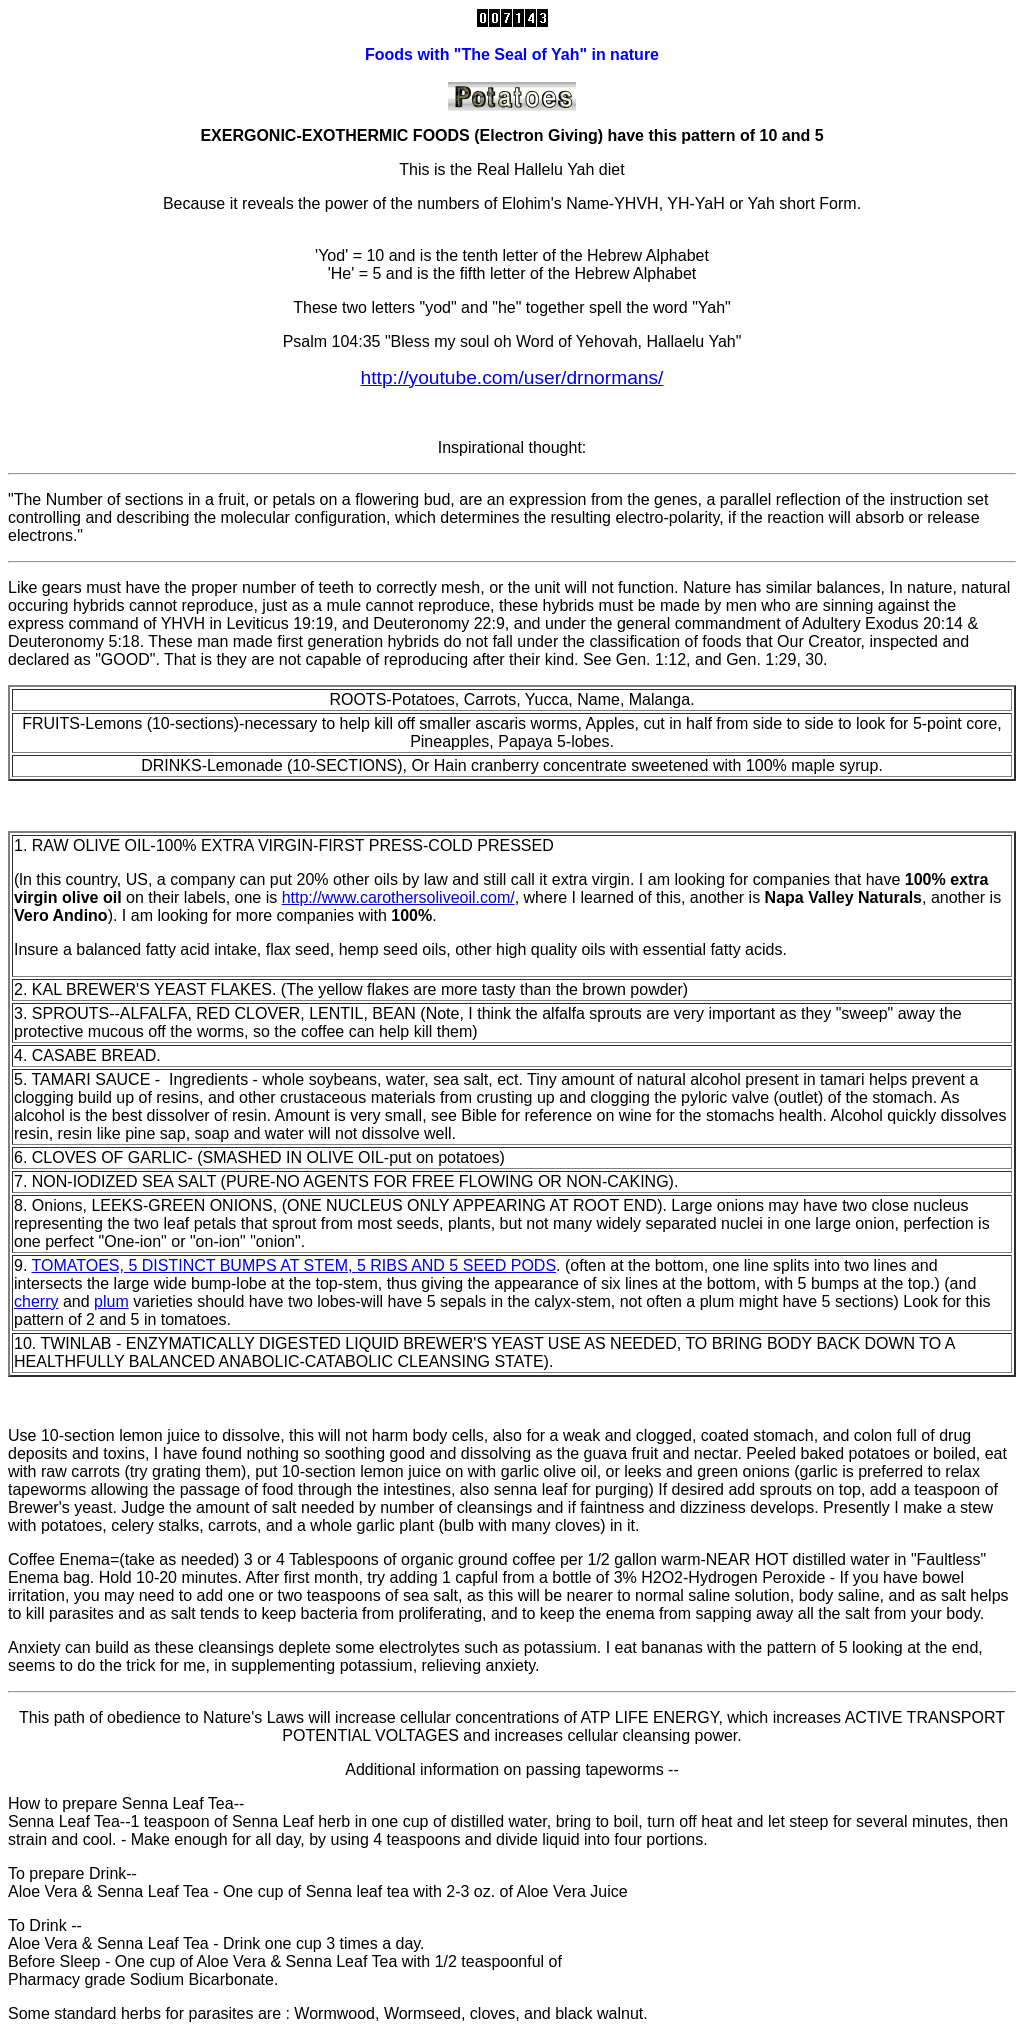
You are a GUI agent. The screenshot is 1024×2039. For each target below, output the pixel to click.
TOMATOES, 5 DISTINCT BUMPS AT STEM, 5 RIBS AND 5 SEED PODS (294, 1265)
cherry (36, 1301)
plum (111, 1301)
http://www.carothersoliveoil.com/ (398, 897)
